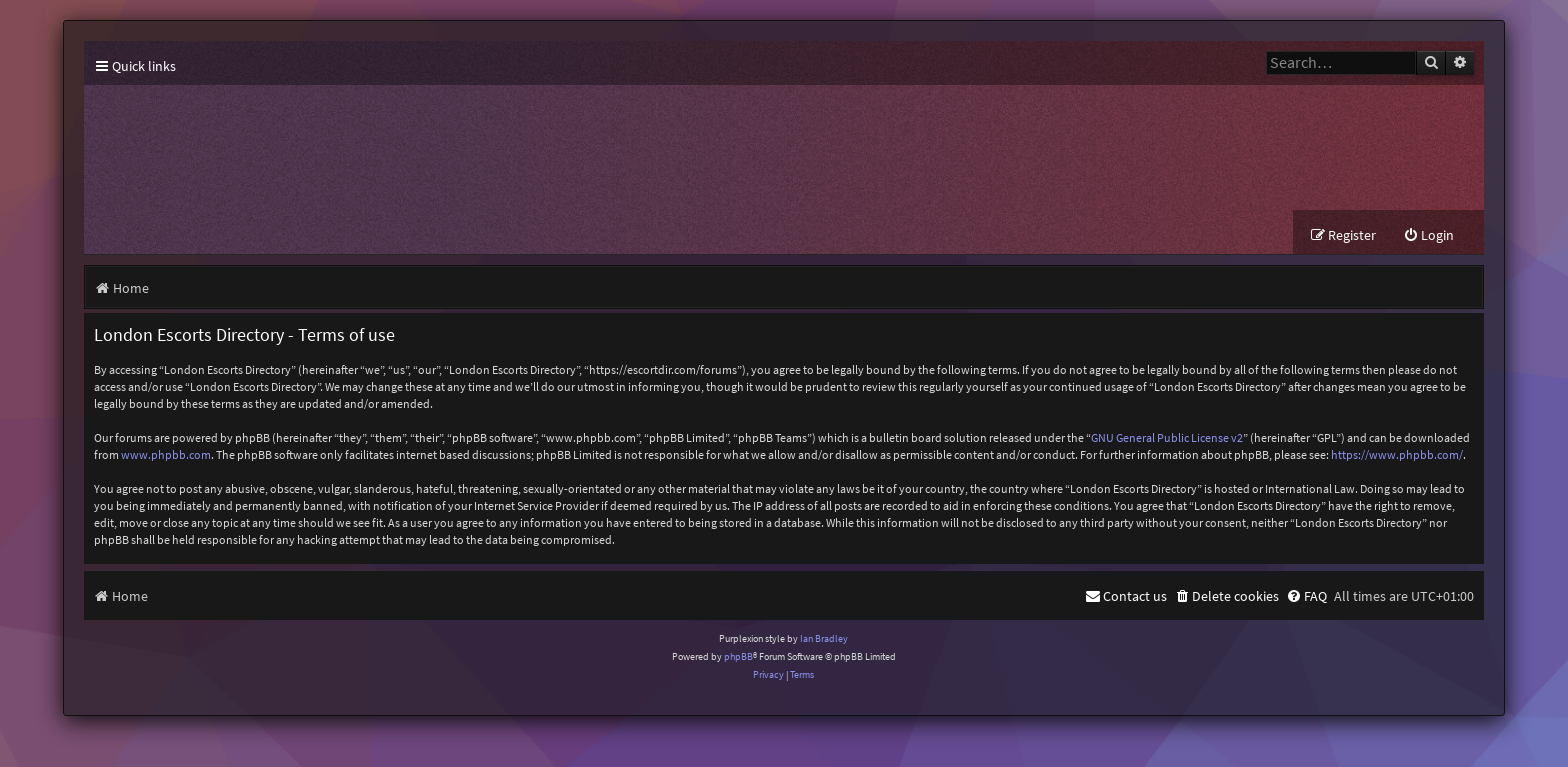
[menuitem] (1428, 235)
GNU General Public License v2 (1167, 437)
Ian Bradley (824, 638)
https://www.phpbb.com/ (1397, 454)
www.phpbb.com (166, 454)
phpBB (738, 656)
